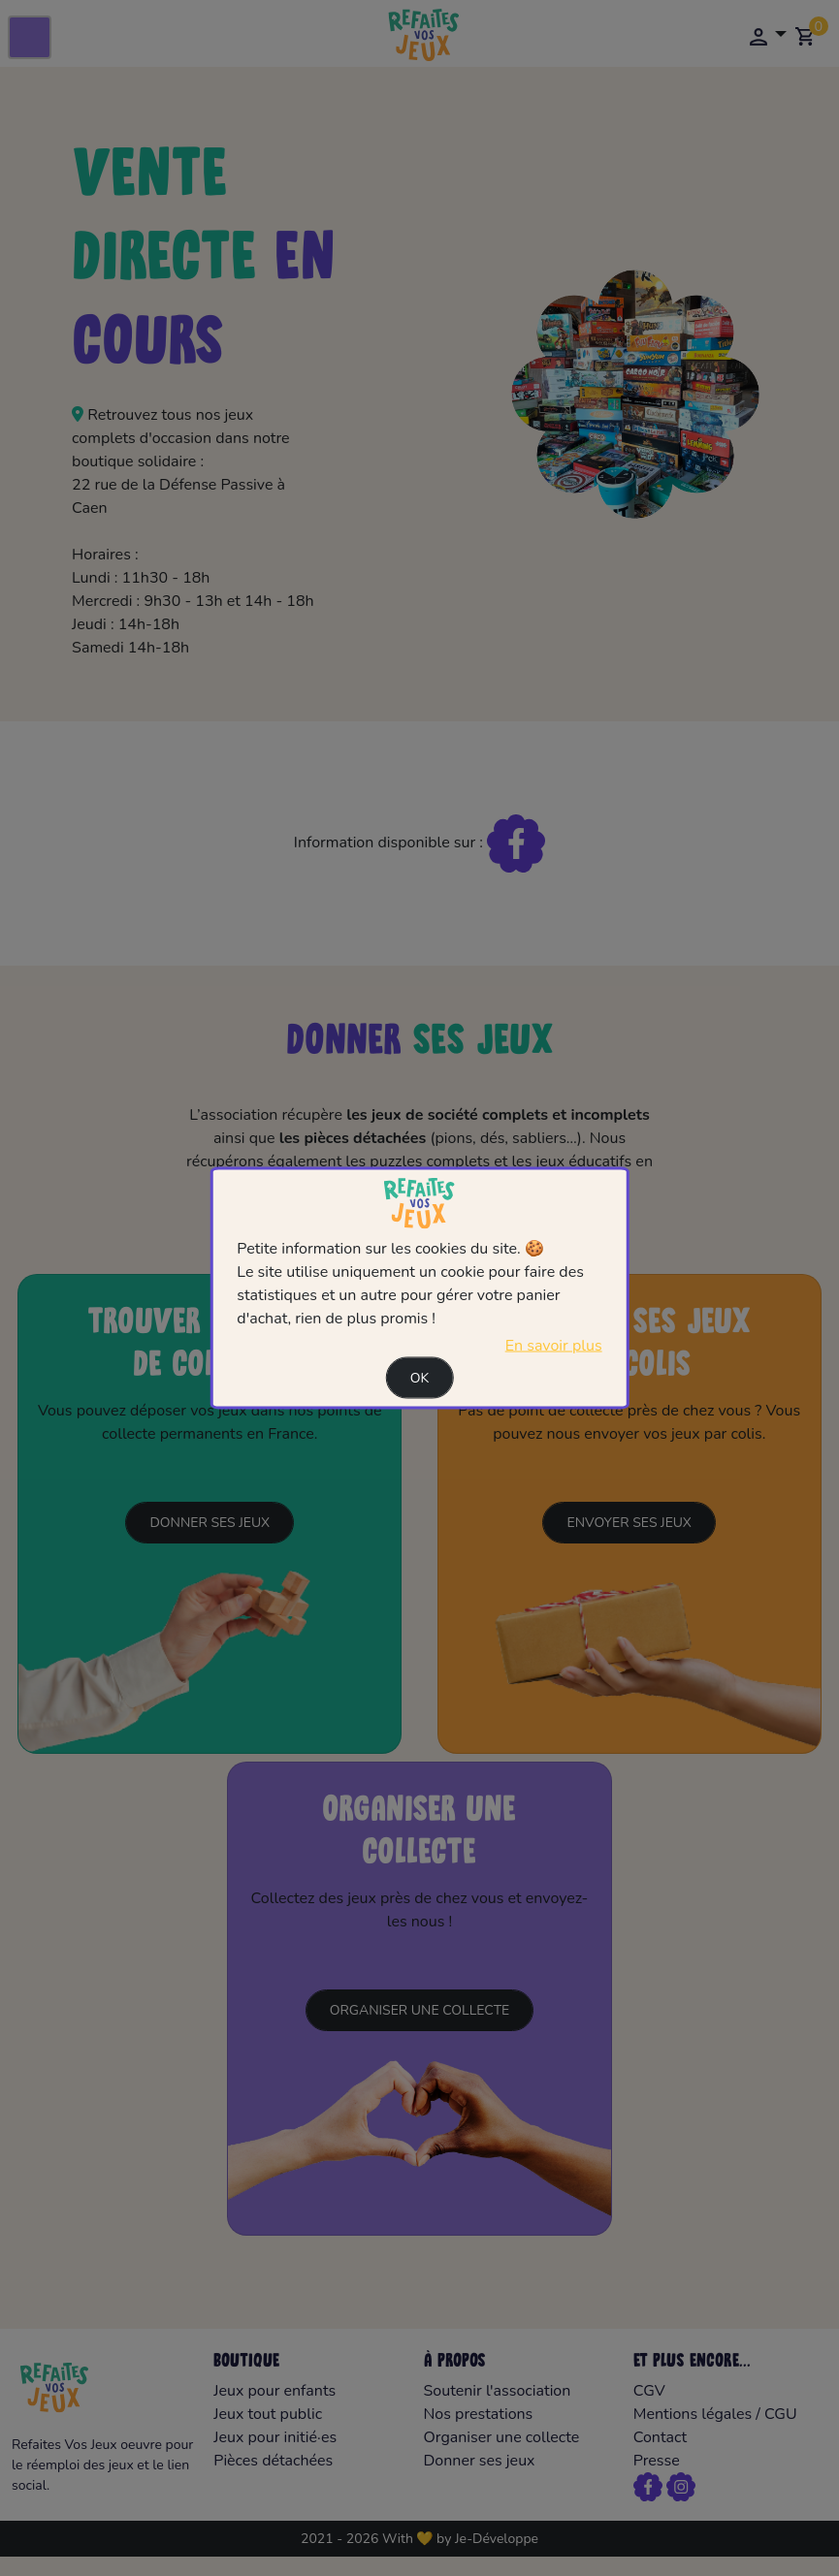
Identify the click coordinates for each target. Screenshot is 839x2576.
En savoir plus (553, 1345)
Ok (420, 1378)
